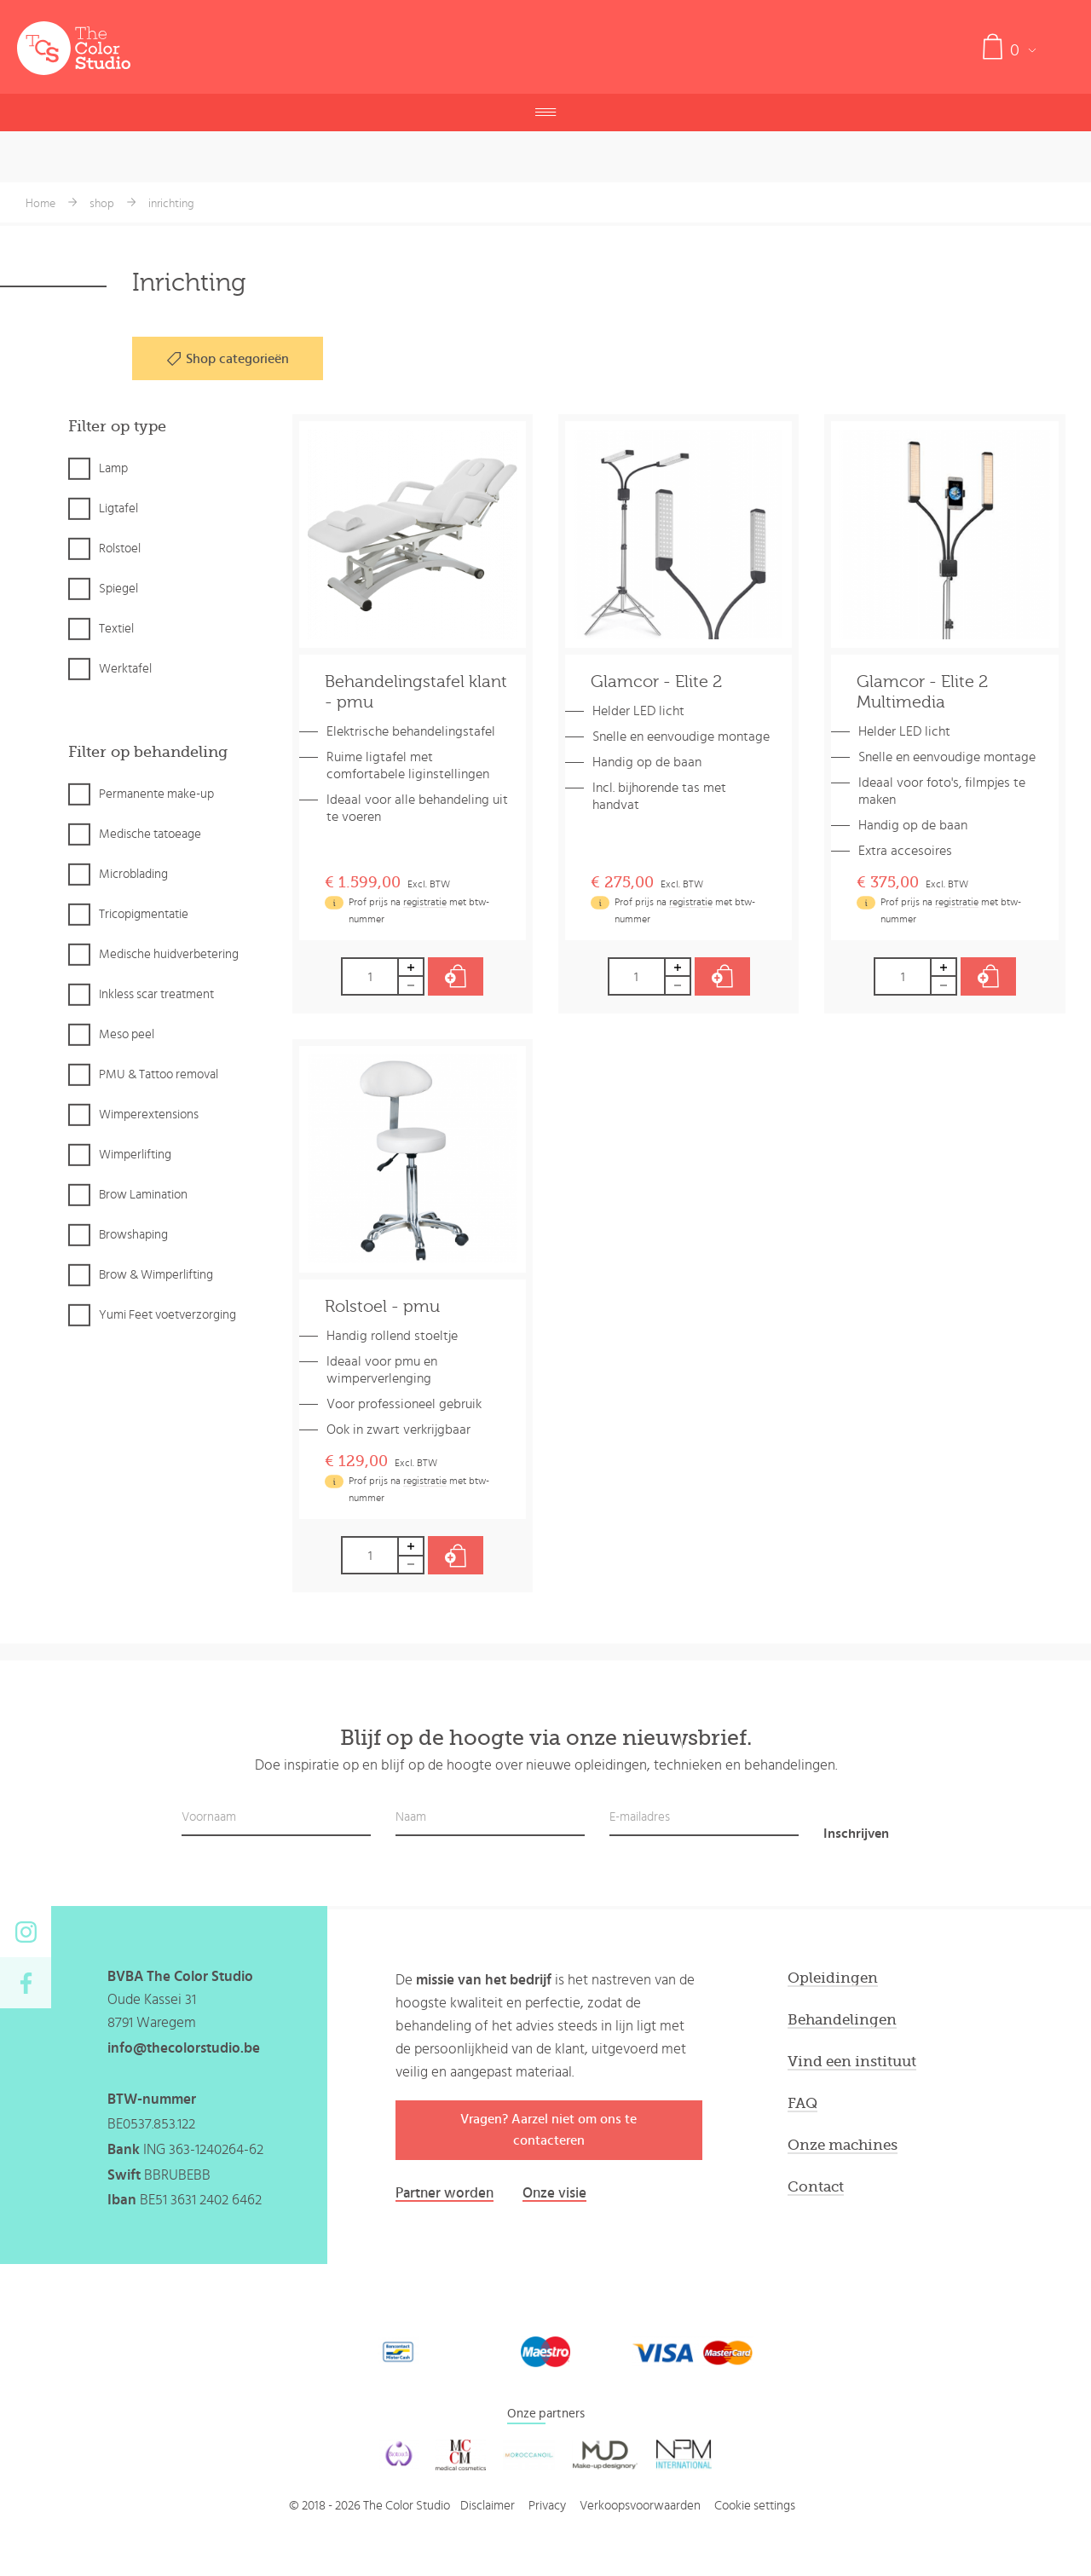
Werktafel (125, 668)
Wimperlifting (135, 1154)
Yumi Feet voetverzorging (167, 1314)
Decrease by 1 (411, 986)
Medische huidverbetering (169, 954)
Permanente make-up (156, 794)
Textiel (116, 628)
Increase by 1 (411, 967)
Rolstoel (120, 548)
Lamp (113, 468)
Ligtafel (118, 508)
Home (40, 204)
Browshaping (133, 1234)
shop (101, 204)
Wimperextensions (149, 1114)
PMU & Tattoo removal (158, 1074)
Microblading (133, 874)
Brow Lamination (143, 1194)
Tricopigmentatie (143, 914)
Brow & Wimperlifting (156, 1274)
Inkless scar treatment (156, 994)
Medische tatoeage (150, 834)
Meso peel (126, 1034)
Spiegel (118, 588)
